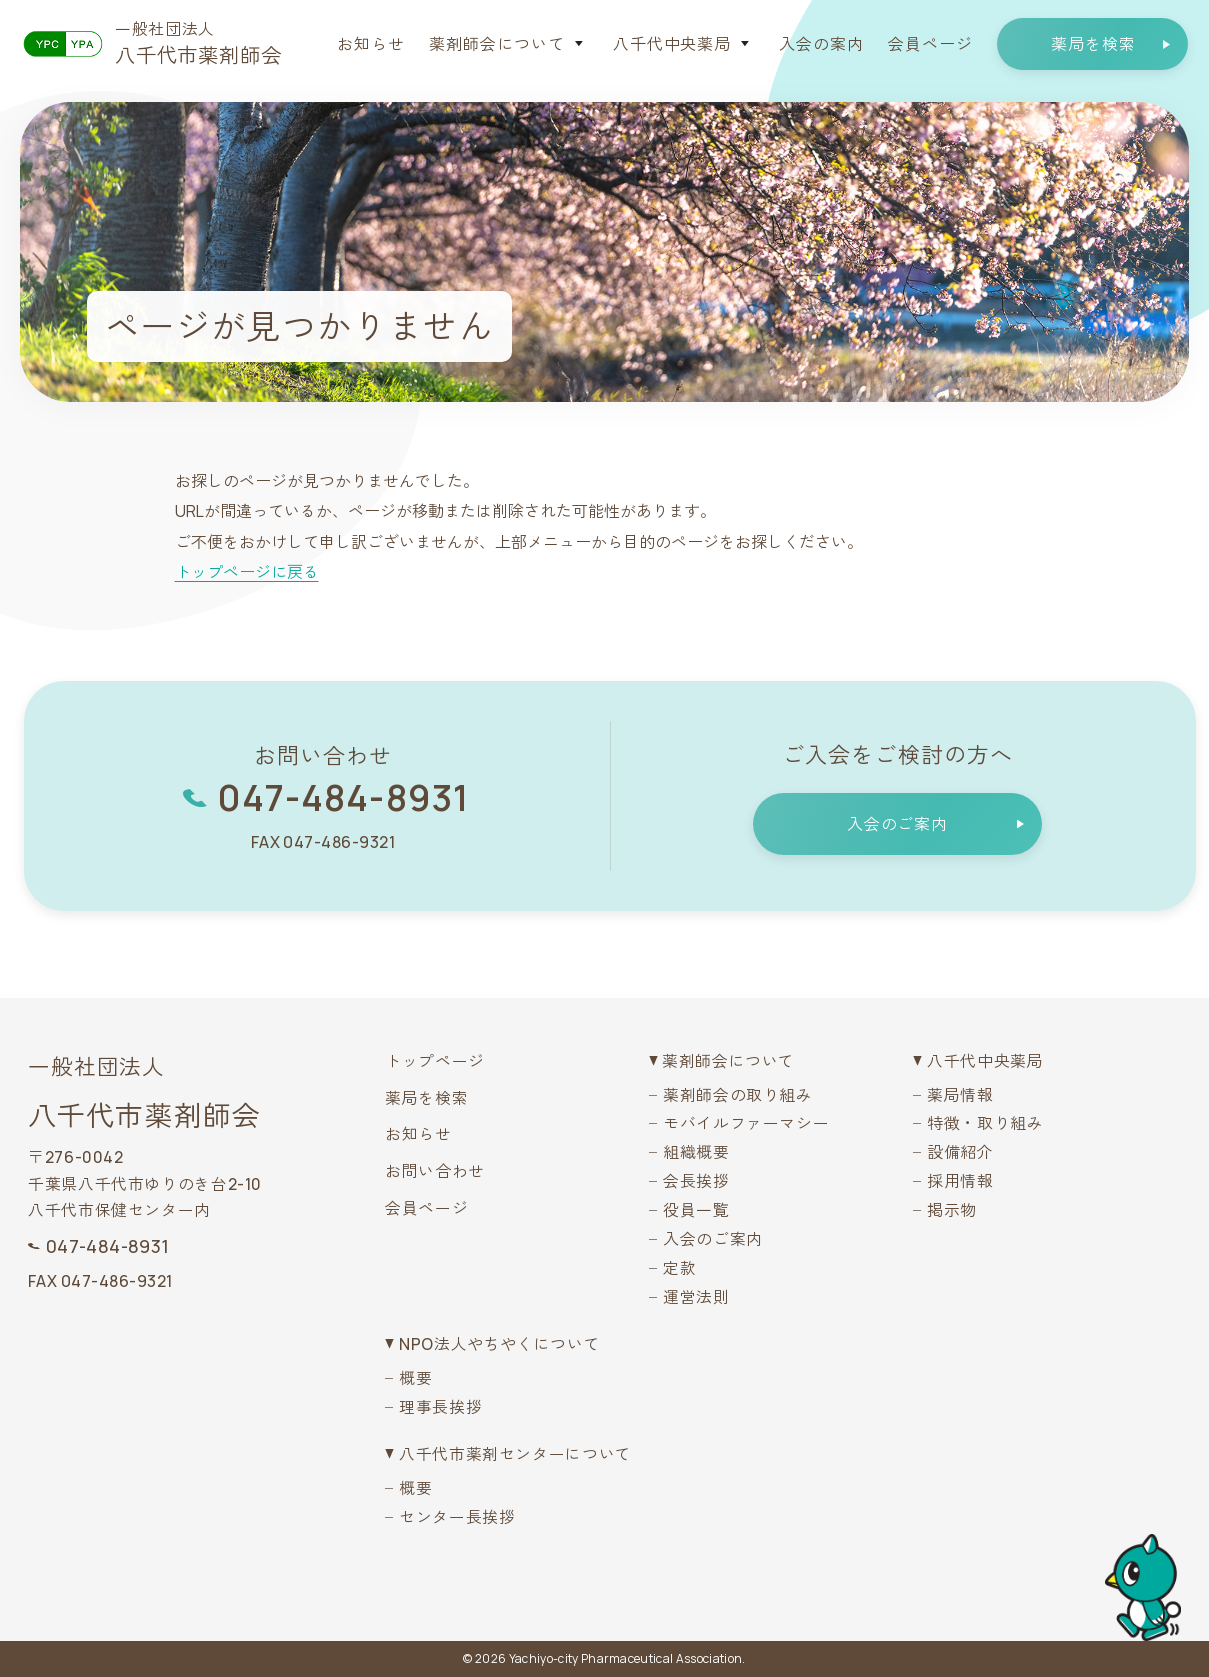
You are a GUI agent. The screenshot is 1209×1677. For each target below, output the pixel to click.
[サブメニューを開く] (579, 44)
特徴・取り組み (985, 1123)
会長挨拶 (696, 1181)
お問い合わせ (435, 1171)
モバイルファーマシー (746, 1123)
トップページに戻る (247, 572)
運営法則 (696, 1297)
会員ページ (930, 44)
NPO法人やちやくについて (499, 1344)
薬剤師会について (497, 44)
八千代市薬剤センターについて (515, 1454)
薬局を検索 (426, 1098)
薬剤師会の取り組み (738, 1095)
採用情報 (960, 1181)
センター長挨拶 (457, 1517)
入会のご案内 (713, 1239)
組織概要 (696, 1152)
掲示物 (952, 1210)
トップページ (435, 1061)
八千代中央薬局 (672, 44)
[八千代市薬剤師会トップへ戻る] (152, 44)
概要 (415, 1378)
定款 (679, 1268)
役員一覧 (696, 1210)
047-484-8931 (343, 798)
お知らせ (371, 44)
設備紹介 (960, 1152)
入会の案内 (821, 44)
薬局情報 (960, 1095)
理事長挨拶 (440, 1407)
